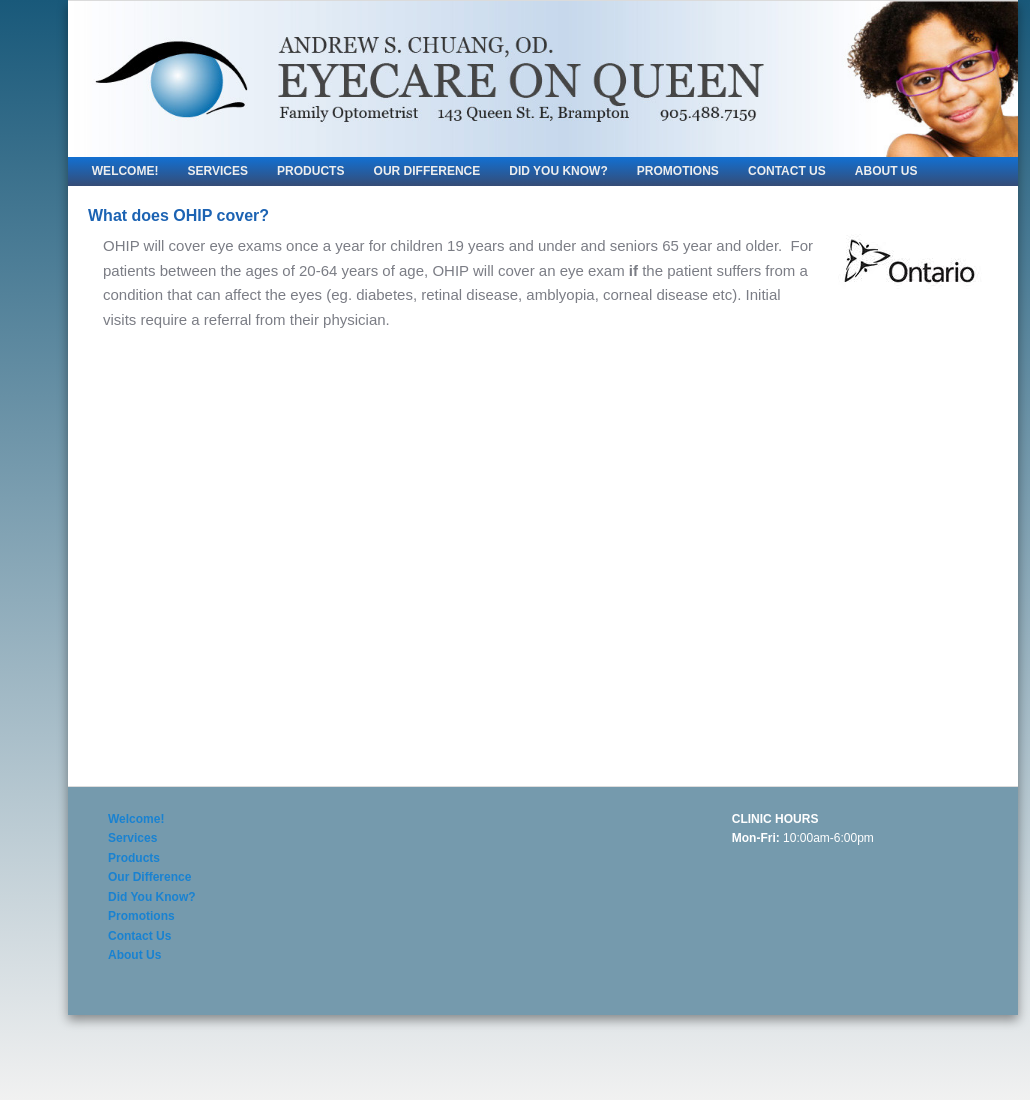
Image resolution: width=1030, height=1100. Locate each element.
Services (218, 171)
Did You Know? (558, 171)
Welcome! (125, 171)
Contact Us (787, 171)
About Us (886, 171)
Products (310, 171)
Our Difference (427, 171)
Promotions (678, 171)
